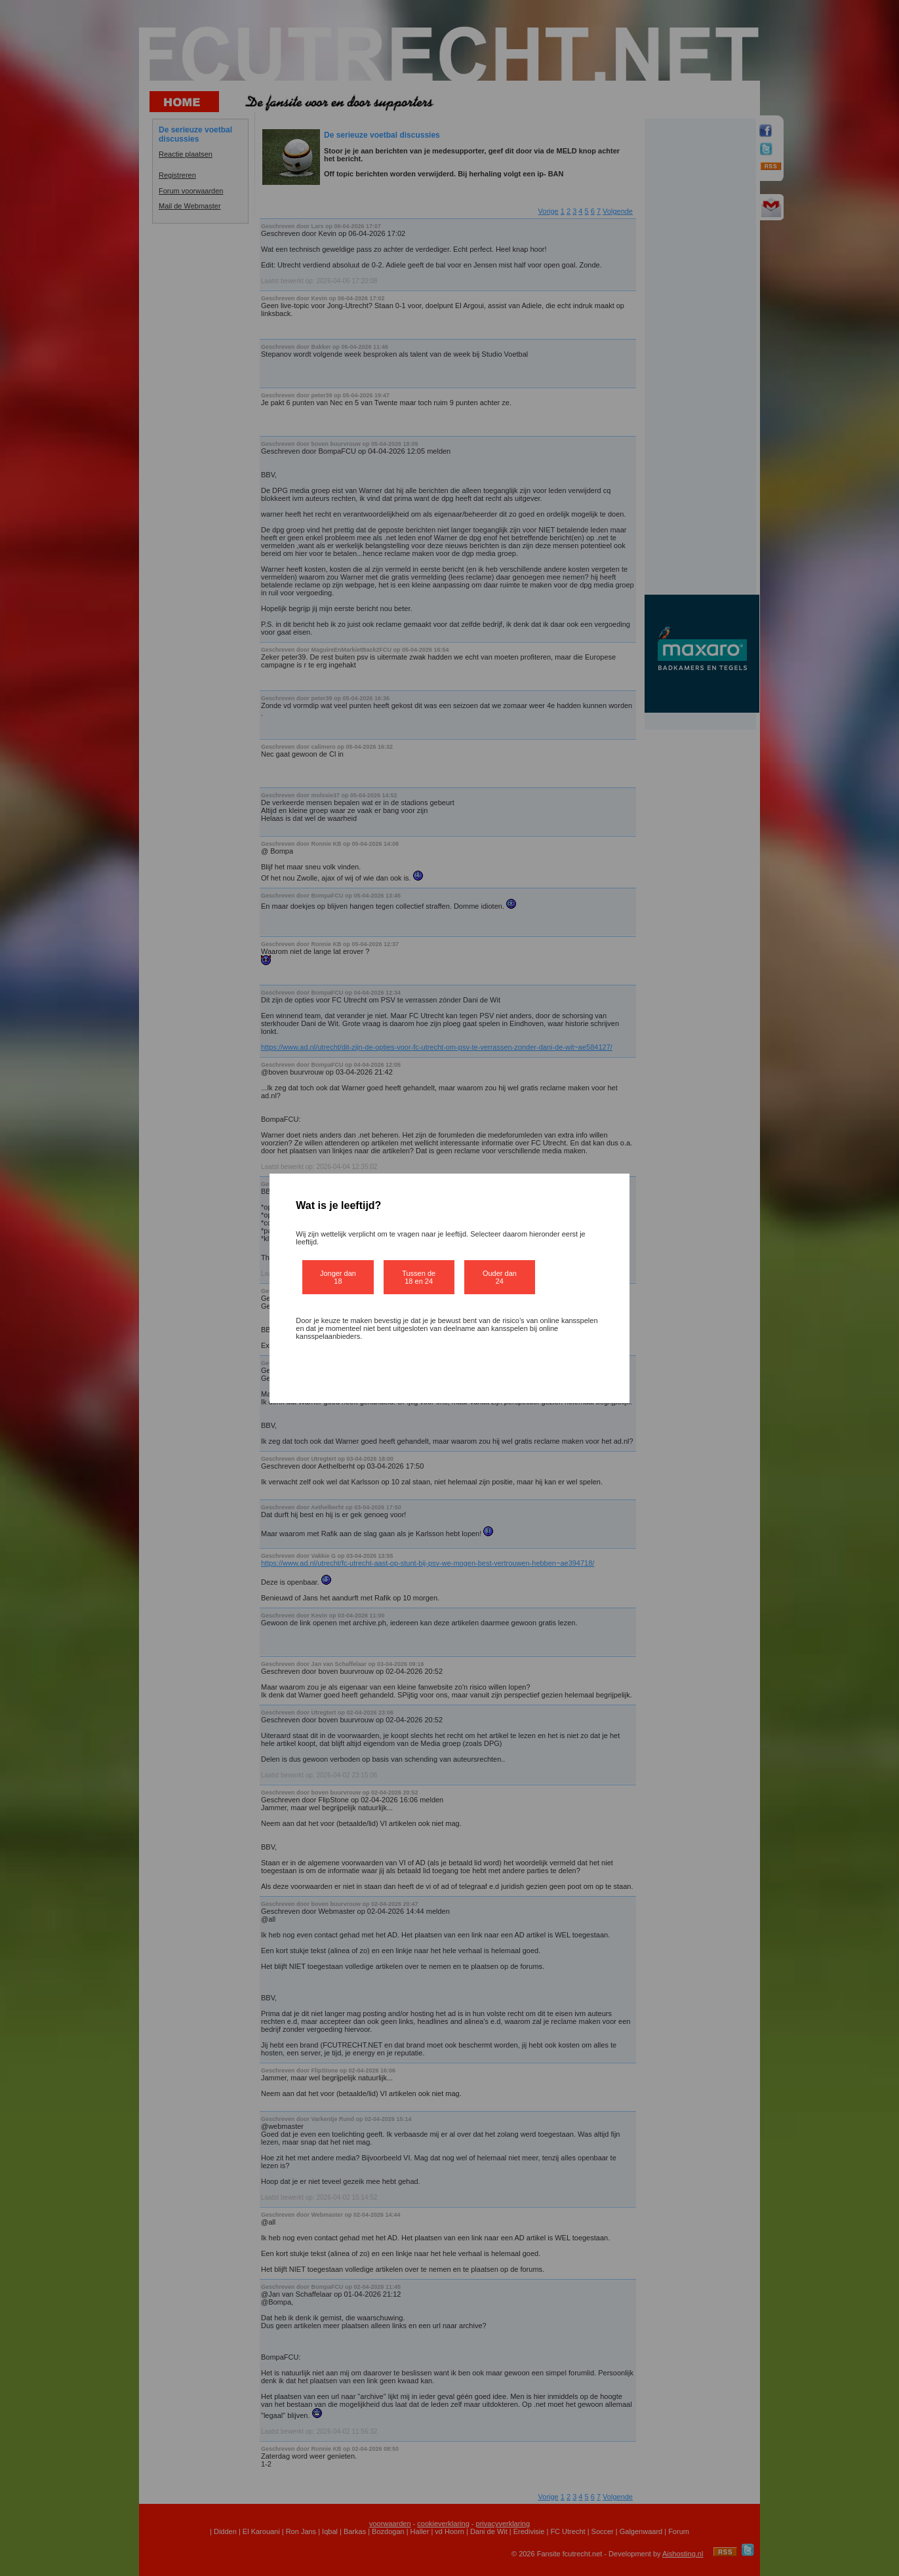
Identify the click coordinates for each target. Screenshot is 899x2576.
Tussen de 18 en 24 (418, 1277)
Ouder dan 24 (500, 1277)
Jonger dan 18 (338, 1277)
